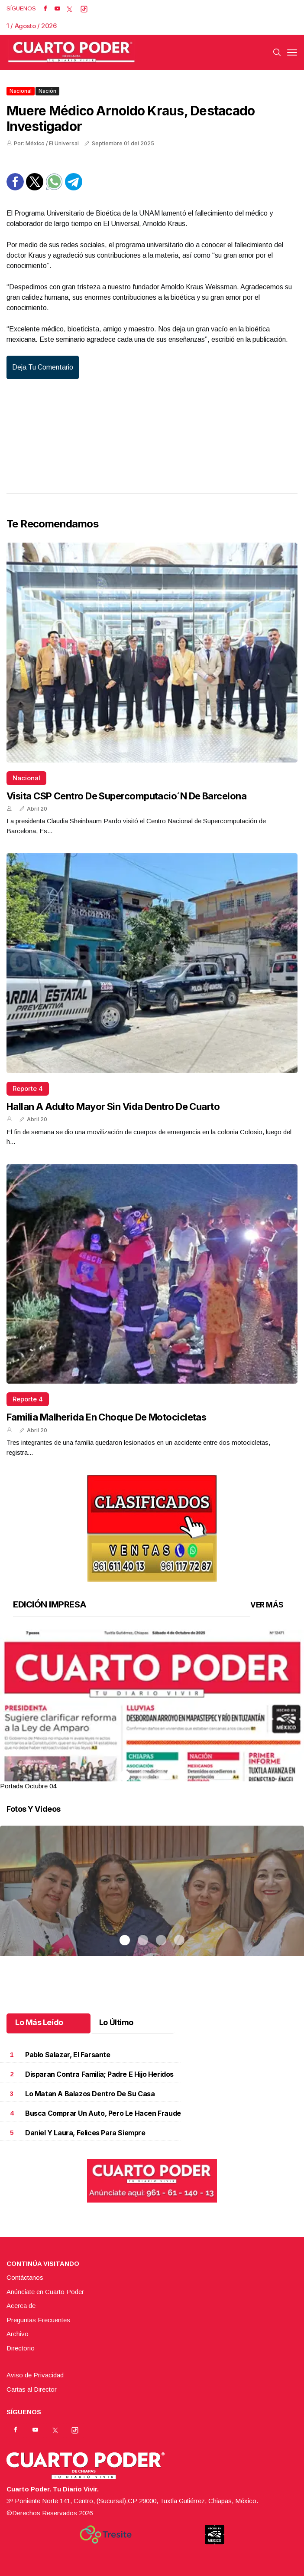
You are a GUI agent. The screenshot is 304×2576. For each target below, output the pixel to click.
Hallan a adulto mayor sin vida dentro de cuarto (113, 1106)
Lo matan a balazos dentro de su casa (90, 2093)
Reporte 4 (28, 1088)
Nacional (21, 91)
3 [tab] (161, 1776)
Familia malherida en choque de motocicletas (106, 1417)
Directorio (20, 2348)
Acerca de (21, 2305)
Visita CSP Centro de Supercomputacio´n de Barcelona (126, 796)
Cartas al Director (31, 2389)
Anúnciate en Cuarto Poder (45, 2291)
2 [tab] (143, 1776)
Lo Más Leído (39, 2022)
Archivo (17, 2333)
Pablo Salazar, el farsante (67, 2054)
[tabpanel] (152, 1710)
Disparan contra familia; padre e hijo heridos (99, 2074)
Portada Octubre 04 (28, 1786)
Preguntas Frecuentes (38, 2320)
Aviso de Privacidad (35, 2375)
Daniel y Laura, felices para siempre (85, 2132)
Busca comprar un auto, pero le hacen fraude (103, 2113)
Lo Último (116, 2022)
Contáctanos (24, 2277)
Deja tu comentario (42, 367)
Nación (47, 91)
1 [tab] (125, 1776)
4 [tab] (179, 1776)
